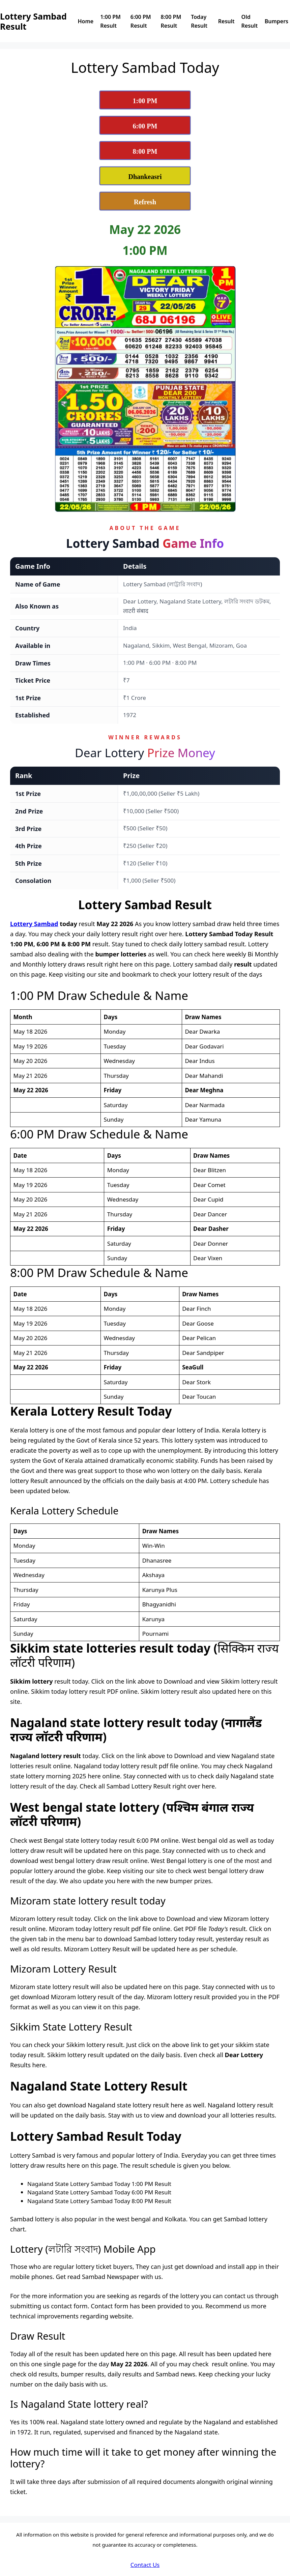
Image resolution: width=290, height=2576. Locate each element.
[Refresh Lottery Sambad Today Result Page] (145, 201)
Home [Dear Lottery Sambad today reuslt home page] (86, 21)
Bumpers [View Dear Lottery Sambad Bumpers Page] (276, 21)
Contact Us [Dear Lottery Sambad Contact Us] (145, 2565)
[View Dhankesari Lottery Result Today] (145, 176)
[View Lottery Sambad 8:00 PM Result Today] (145, 150)
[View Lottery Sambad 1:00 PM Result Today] (145, 100)
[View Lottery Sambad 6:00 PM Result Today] (145, 125)
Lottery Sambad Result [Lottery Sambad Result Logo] (33, 21)
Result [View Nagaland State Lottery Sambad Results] (226, 21)
